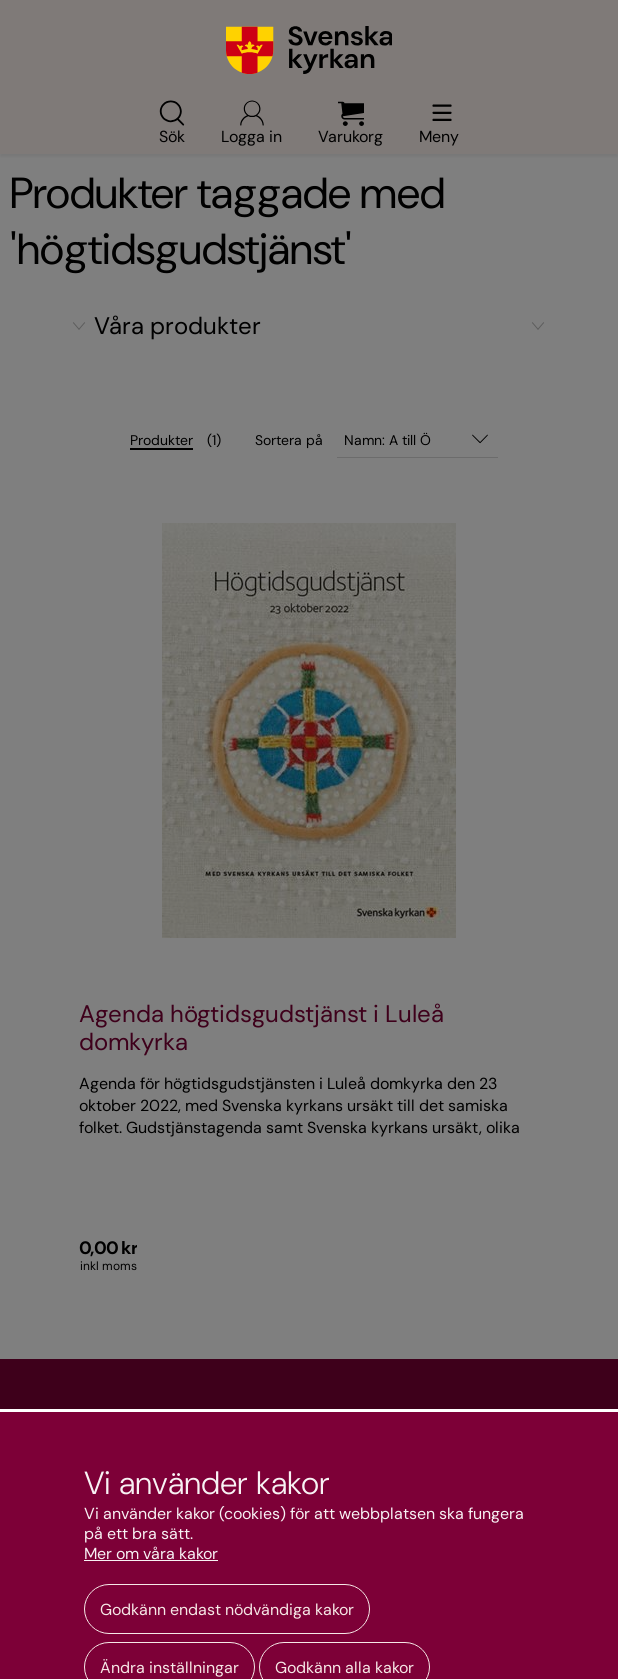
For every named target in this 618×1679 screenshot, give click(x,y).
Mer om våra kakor (151, 1554)
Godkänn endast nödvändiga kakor (227, 1609)
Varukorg (350, 122)
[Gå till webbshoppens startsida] (309, 50)
